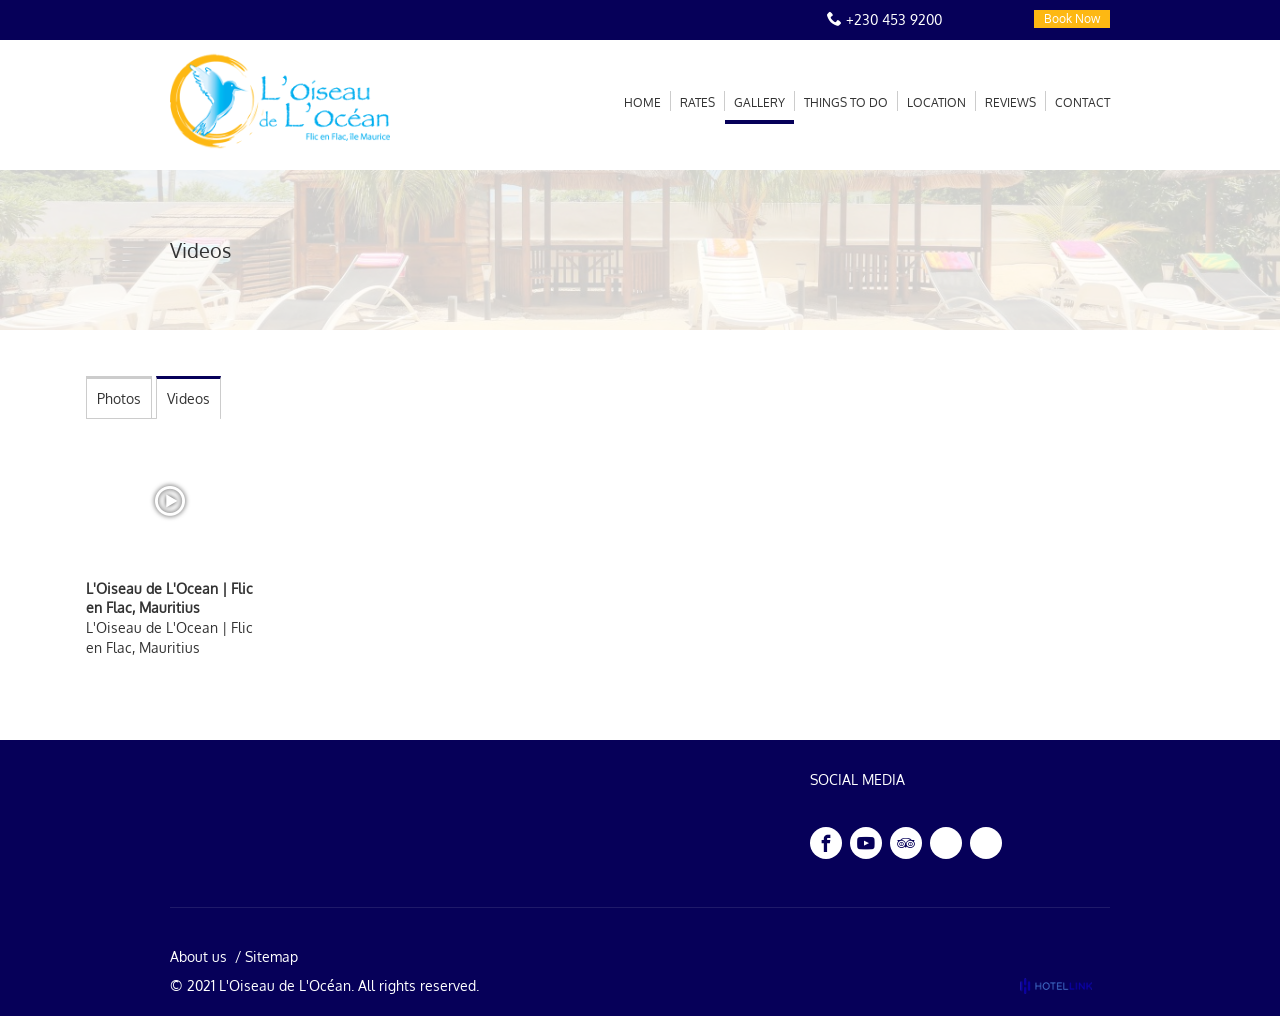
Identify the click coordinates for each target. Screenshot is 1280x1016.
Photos (119, 398)
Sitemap (271, 956)
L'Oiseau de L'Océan (285, 985)
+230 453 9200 (894, 19)
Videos (188, 398)
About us (198, 956)
